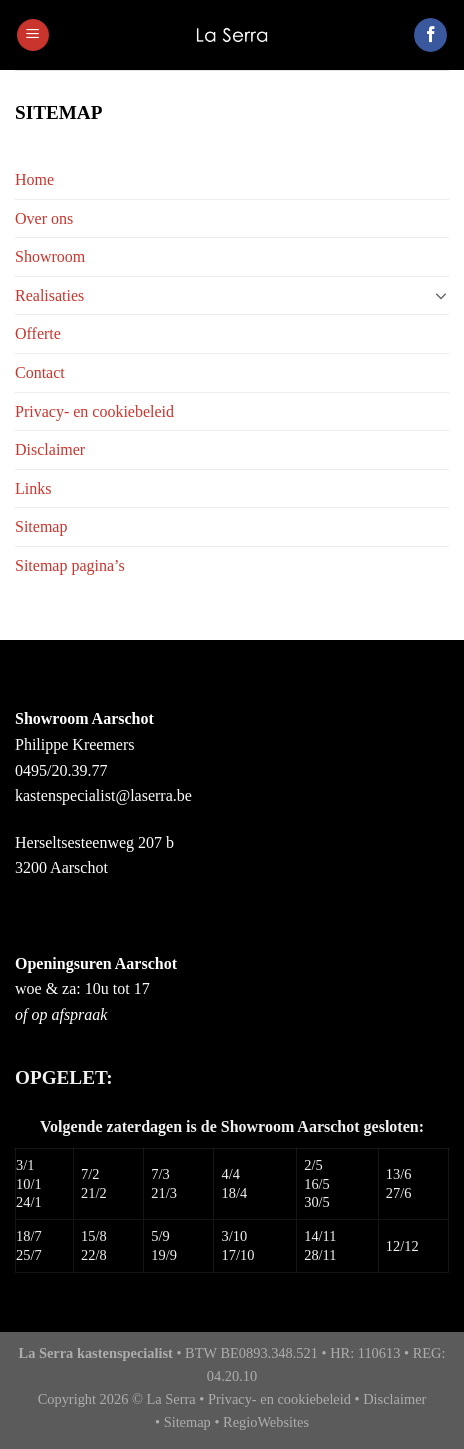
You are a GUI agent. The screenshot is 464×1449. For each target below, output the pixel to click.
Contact (40, 372)
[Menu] (33, 35)
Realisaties (49, 295)
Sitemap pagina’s (70, 565)
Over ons (44, 218)
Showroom (50, 256)
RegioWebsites (266, 1422)
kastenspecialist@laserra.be (103, 795)
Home (34, 179)
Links (33, 488)
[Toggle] (441, 295)
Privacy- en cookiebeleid (94, 411)
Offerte (38, 333)
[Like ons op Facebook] (430, 35)
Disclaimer (50, 449)
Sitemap (41, 526)
